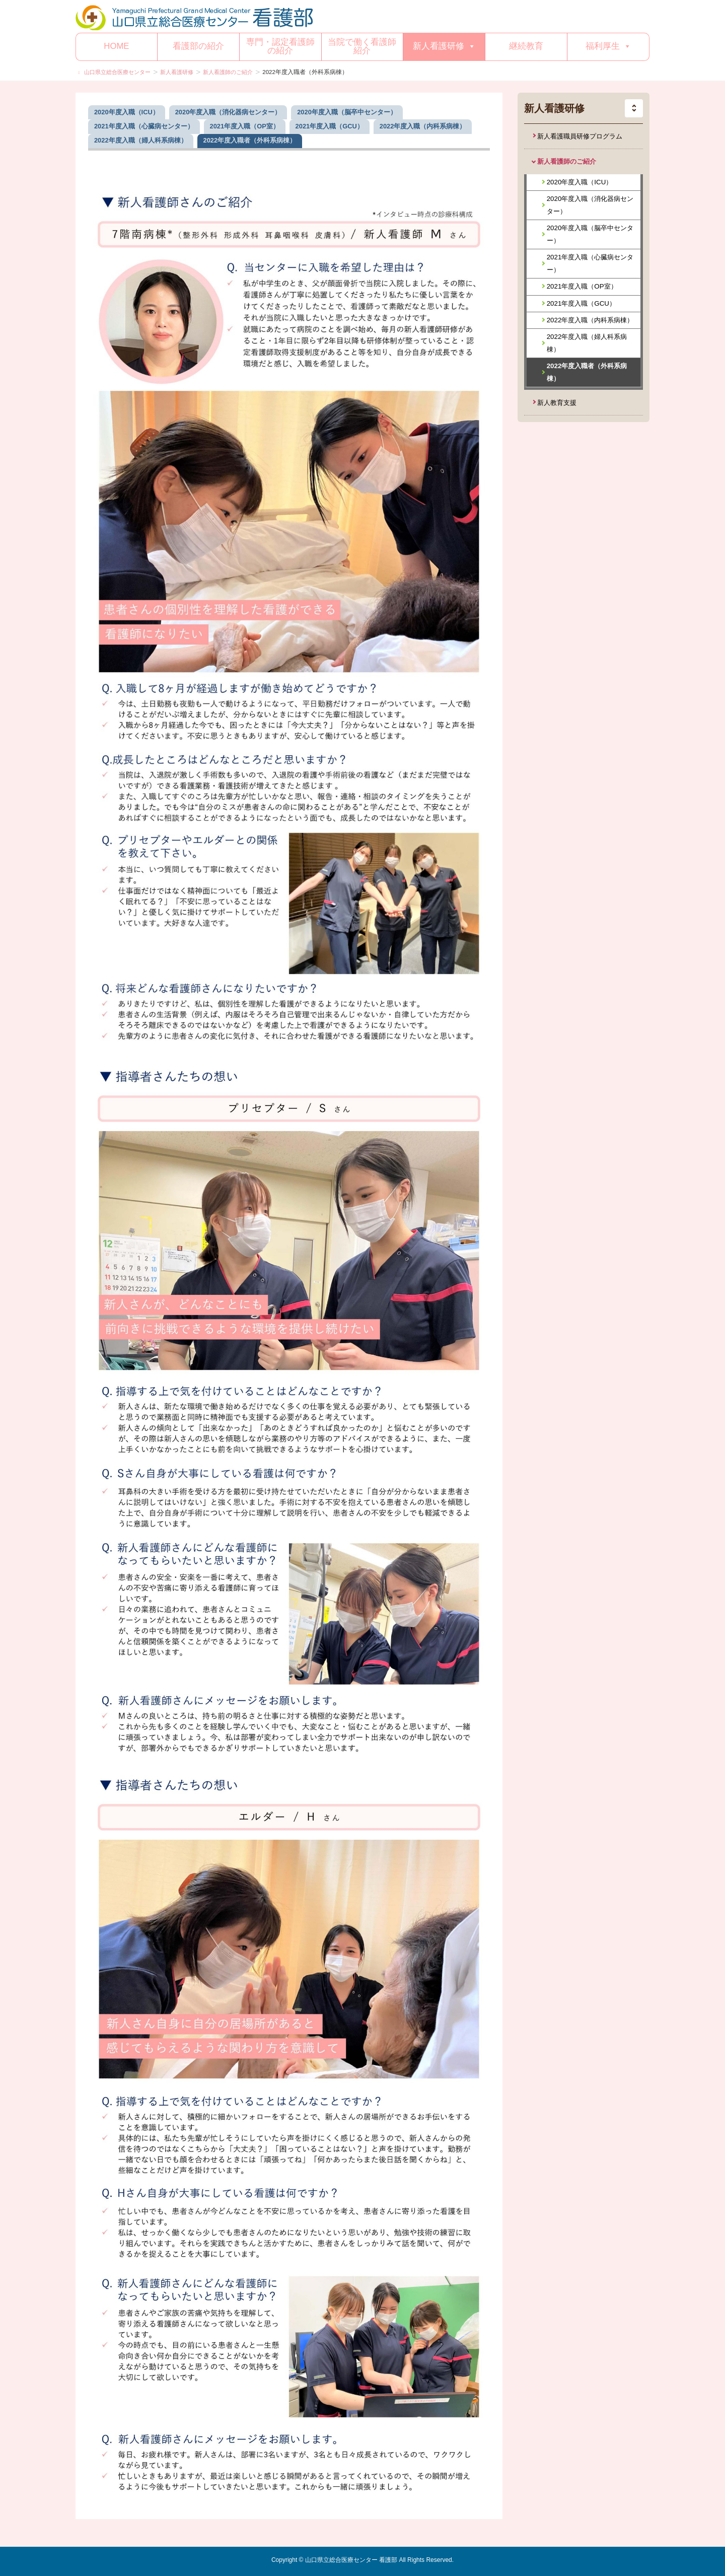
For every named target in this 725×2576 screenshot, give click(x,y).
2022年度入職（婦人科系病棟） (587, 343)
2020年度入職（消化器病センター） (590, 205)
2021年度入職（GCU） (581, 303)
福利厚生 (608, 46)
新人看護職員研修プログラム (579, 136)
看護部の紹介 (198, 46)
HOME (116, 46)
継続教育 (526, 46)
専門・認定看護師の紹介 (280, 46)
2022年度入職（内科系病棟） (590, 320)
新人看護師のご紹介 (566, 161)
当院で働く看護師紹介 (362, 46)
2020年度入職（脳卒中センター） (590, 234)
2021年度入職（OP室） (582, 286)
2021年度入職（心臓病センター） (590, 263)
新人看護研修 (444, 46)
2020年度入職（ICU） (580, 182)
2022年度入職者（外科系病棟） (587, 372)
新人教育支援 (556, 402)
